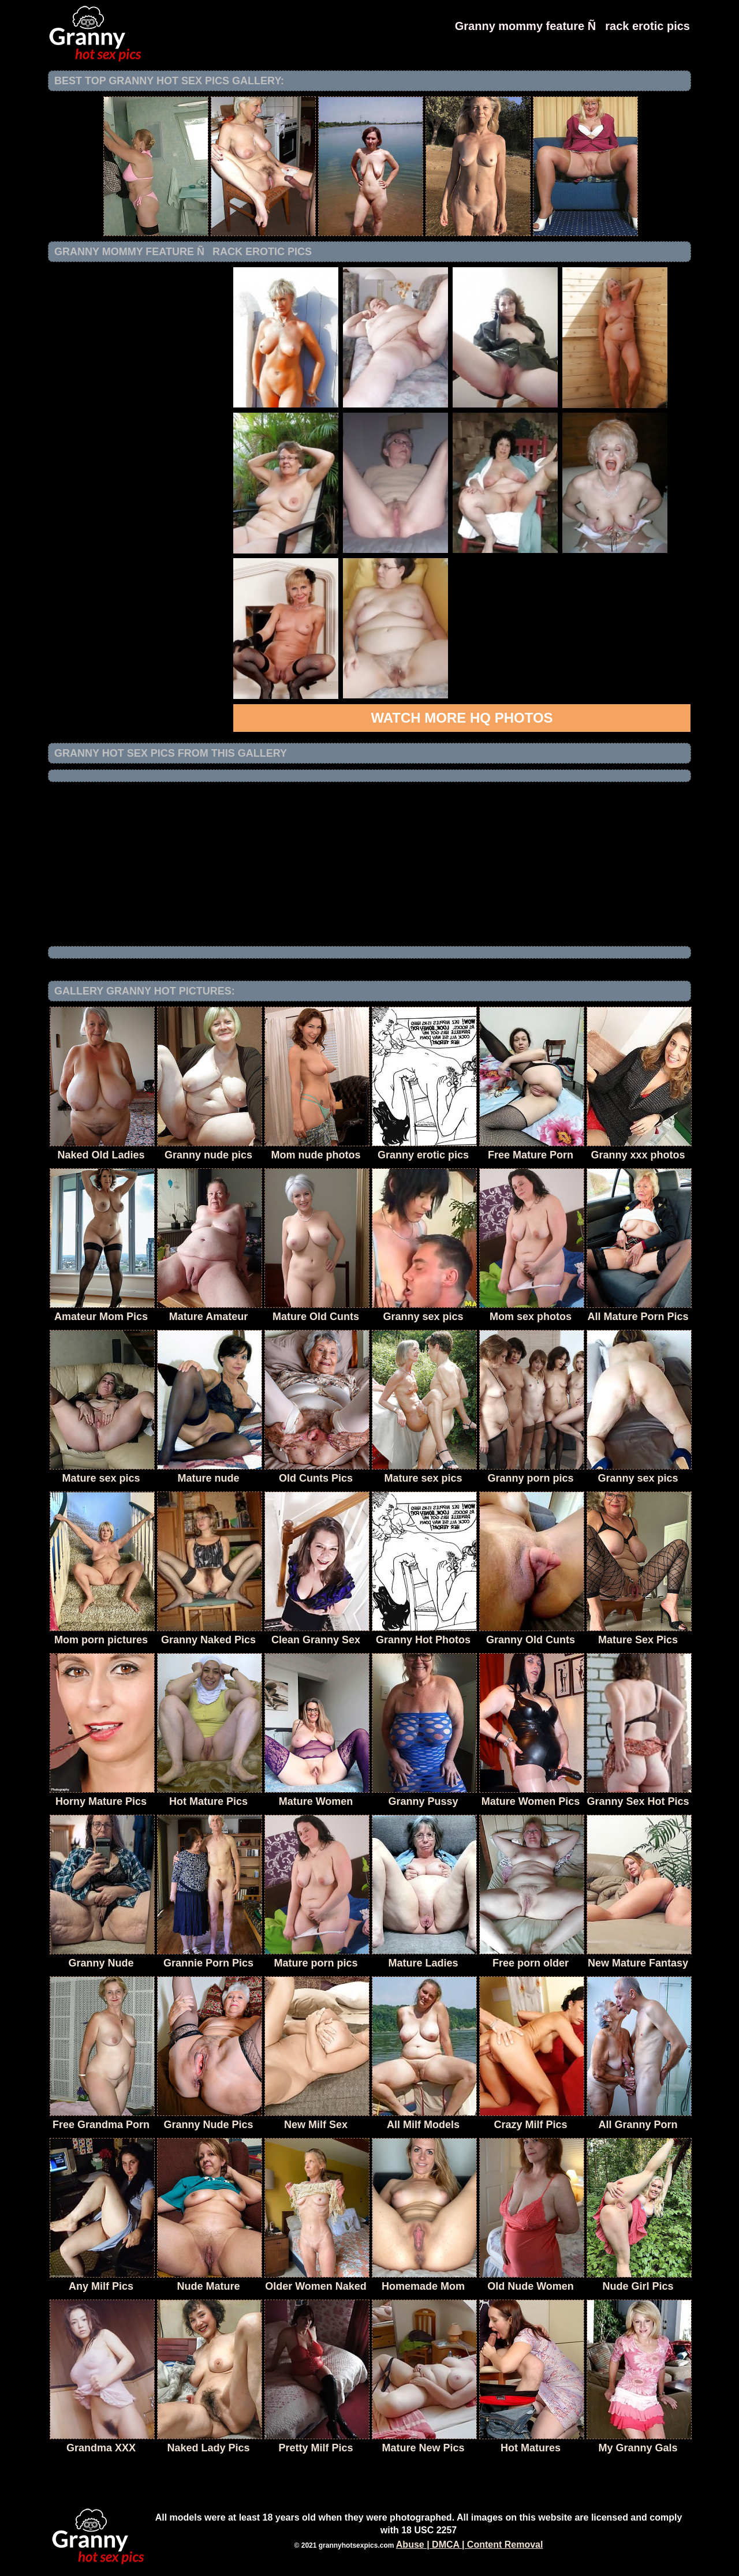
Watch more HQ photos (462, 718)
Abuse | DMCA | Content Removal (469, 2544)
